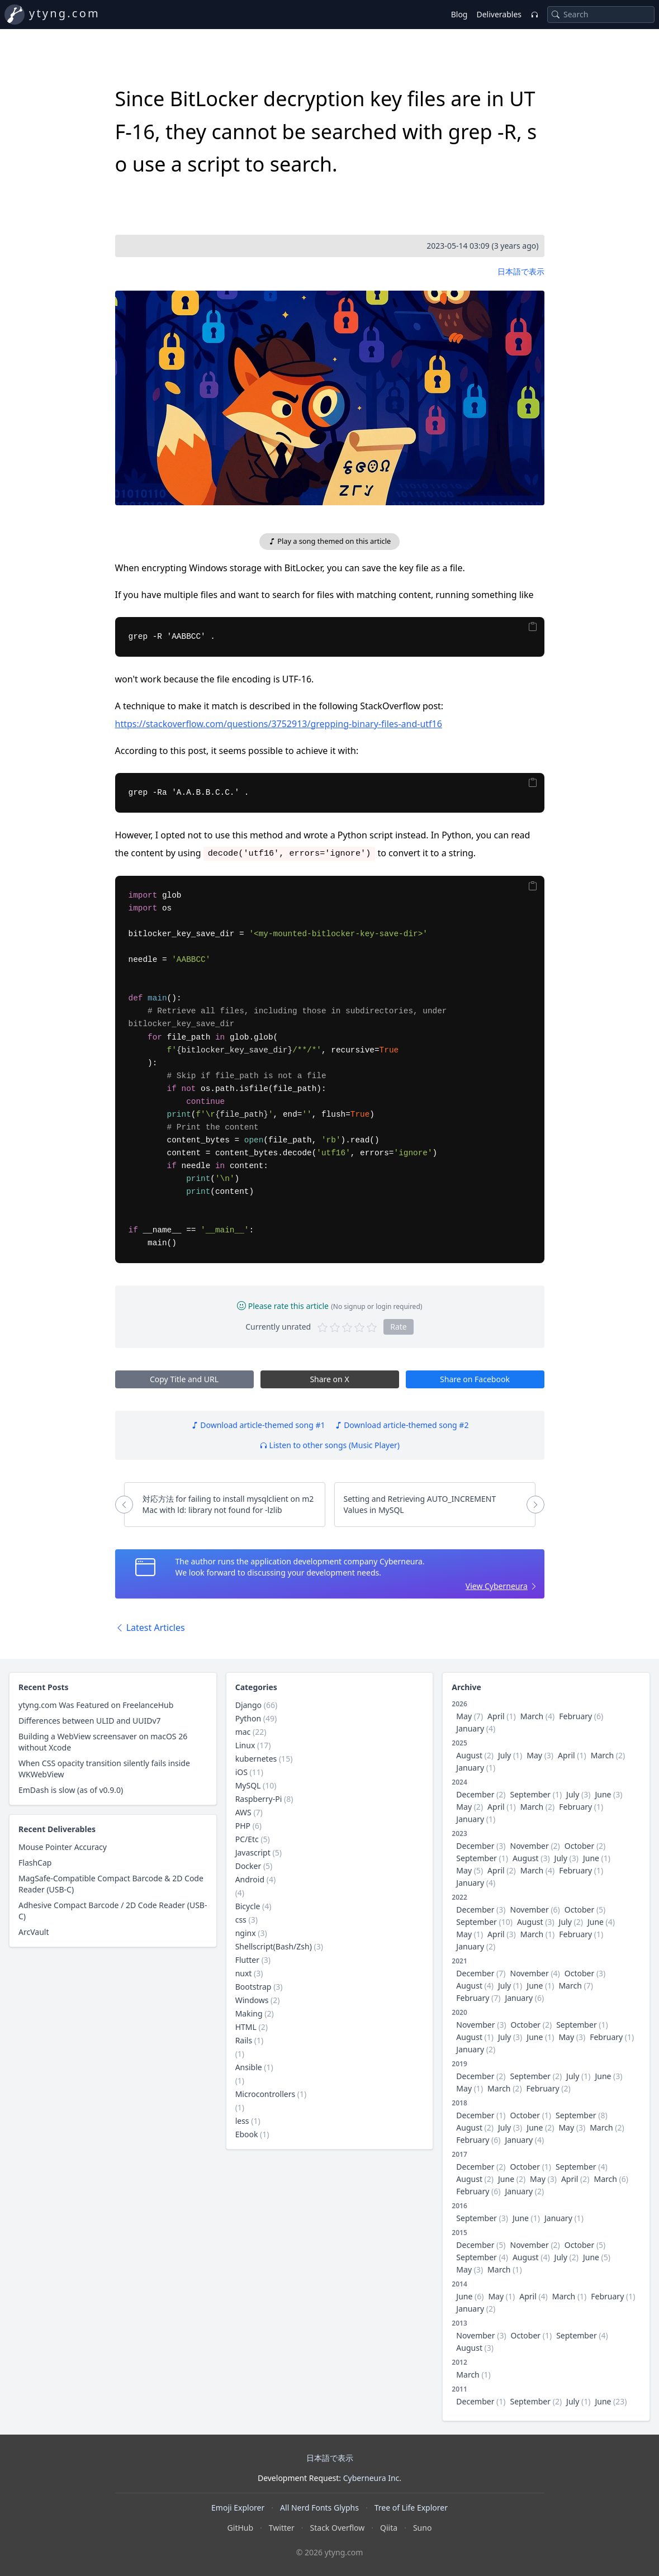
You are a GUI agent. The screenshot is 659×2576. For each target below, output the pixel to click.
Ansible (248, 2067)
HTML (246, 2027)
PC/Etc (247, 1839)
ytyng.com (64, 13)
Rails (244, 2040)
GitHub (240, 2527)
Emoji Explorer (237, 2507)
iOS (241, 1772)
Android (249, 1879)
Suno (422, 2527)
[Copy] (532, 627)
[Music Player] (534, 14)
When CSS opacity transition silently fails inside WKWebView (104, 1769)
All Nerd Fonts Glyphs (319, 2507)
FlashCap (34, 1862)
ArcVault (33, 1932)
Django (248, 1705)
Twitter (282, 2527)
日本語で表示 (520, 271)
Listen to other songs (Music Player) (329, 1445)
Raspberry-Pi (258, 1799)
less (242, 2120)
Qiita (388, 2527)
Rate (398, 1326)
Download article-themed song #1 (258, 1425)
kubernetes (256, 1758)
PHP (242, 1825)
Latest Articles (150, 1627)
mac (243, 1731)
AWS (243, 1812)
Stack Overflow (337, 2527)
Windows (252, 2000)
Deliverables (498, 14)
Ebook (246, 2134)
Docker (248, 1866)
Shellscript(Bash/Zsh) (273, 1946)
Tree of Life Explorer (411, 2507)
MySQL (248, 1785)
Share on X (329, 1379)
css (240, 1919)
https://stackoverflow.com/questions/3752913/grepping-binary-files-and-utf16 (278, 724)
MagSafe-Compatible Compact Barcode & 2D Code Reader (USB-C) (110, 1884)
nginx (245, 1933)
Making (249, 2013)
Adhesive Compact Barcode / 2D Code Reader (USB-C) (112, 1911)
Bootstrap (253, 1986)
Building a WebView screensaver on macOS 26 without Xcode (102, 1742)
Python (248, 1718)
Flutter (247, 1959)
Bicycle (247, 1906)
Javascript (253, 1852)
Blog (459, 14)
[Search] (556, 14)
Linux (245, 1745)
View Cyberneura (497, 1586)
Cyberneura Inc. (372, 2478)
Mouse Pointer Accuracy (62, 1847)
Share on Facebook (475, 1379)
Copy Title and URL (184, 1379)
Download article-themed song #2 (401, 1425)
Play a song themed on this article (329, 541)
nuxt (243, 1973)
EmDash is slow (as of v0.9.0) (70, 1790)
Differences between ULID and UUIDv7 (89, 1720)
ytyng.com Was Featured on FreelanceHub (95, 1705)
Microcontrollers (265, 2094)
